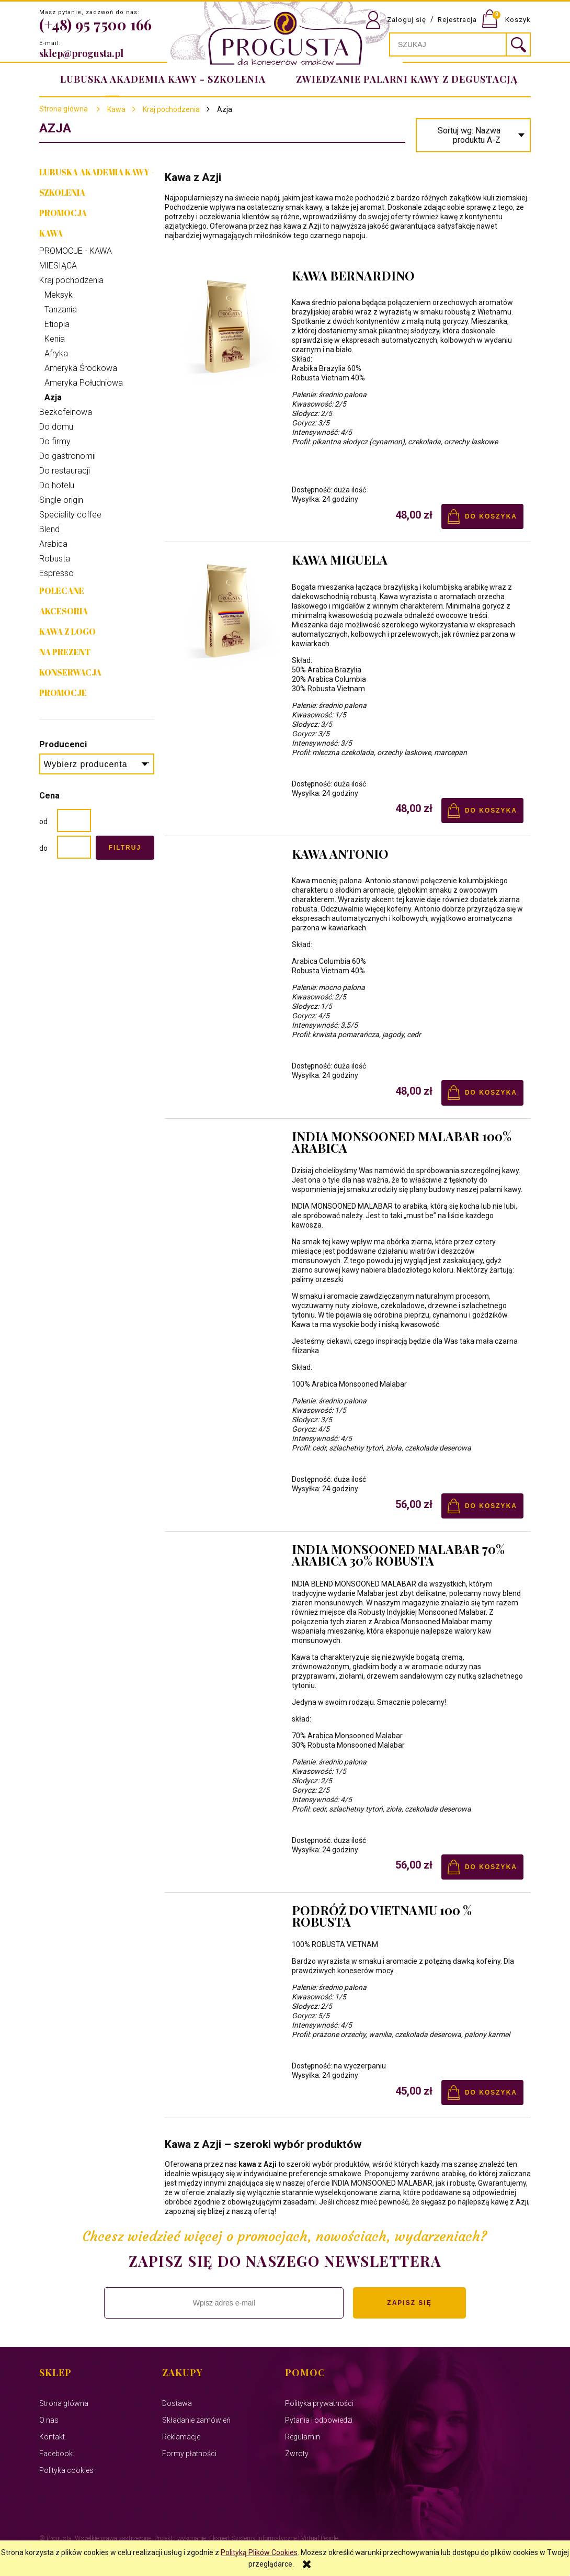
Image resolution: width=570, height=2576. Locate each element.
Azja (53, 397)
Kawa (51, 233)
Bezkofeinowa (65, 412)
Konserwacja (70, 672)
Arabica (53, 544)
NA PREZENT (64, 652)
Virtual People (319, 2538)
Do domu (56, 427)
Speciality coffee (70, 515)
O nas (49, 2420)
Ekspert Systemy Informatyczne (253, 2538)
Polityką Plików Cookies (259, 2552)
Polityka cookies (66, 2470)
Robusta (54, 559)
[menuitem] (405, 79)
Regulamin (302, 2437)
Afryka (56, 353)
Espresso (56, 573)
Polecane (61, 591)
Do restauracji (64, 471)
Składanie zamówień (196, 2420)
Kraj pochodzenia (71, 280)
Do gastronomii (67, 456)
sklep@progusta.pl (81, 53)
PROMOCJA (63, 213)
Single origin (61, 500)
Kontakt (52, 2437)
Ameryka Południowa (83, 383)
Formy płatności (189, 2453)
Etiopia (57, 324)
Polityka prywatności (319, 2403)
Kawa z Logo (67, 631)
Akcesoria (63, 611)
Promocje (63, 693)
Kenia (54, 339)
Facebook (56, 2453)
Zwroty (297, 2453)
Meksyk (58, 295)
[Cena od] (74, 820)
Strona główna (63, 109)
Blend (49, 529)
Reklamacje (181, 2437)
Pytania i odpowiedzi (318, 2420)
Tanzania (60, 309)
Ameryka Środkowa (80, 368)
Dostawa (177, 2403)
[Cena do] (74, 847)
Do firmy (55, 441)
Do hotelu (56, 485)
